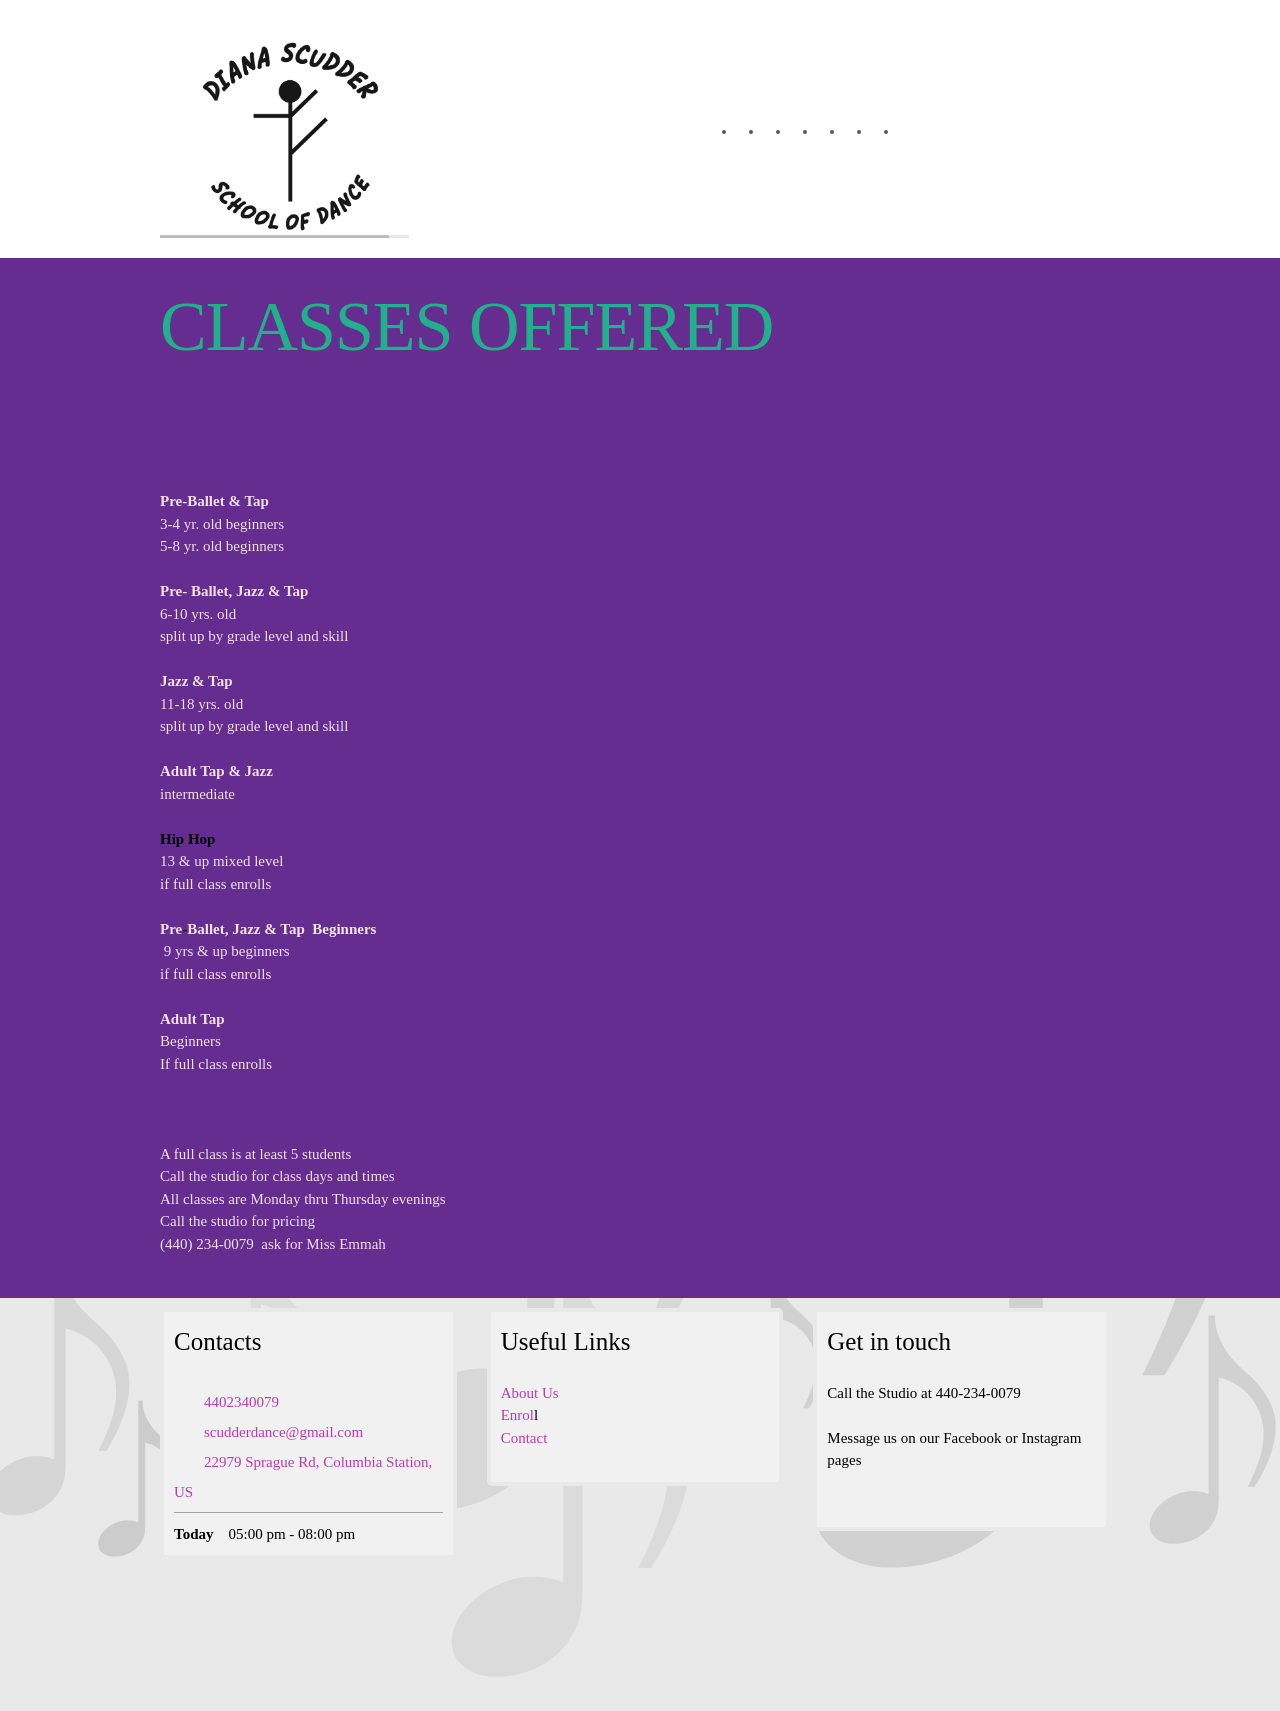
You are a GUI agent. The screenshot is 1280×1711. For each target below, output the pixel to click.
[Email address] (278, 1432)
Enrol (517, 1415)
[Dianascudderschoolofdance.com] (284, 129)
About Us (530, 1393)
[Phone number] (236, 1402)
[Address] (308, 1477)
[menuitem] (713, 132)
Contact (524, 1438)
